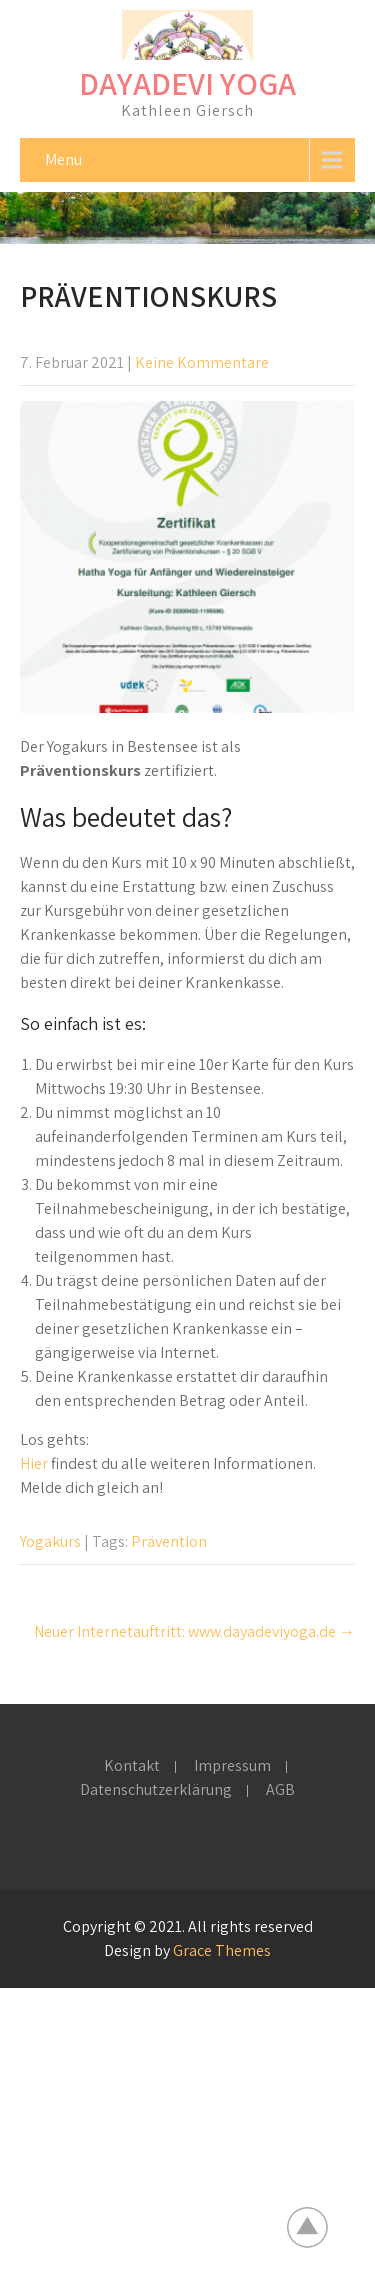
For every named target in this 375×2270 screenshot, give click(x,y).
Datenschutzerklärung (156, 1791)
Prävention (169, 1541)
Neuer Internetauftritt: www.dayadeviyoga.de (194, 1631)
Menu (63, 159)
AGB (280, 1791)
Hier (34, 1463)
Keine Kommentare (202, 362)
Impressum (232, 1767)
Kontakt (132, 1767)
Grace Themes (222, 1950)
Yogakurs (50, 1541)
